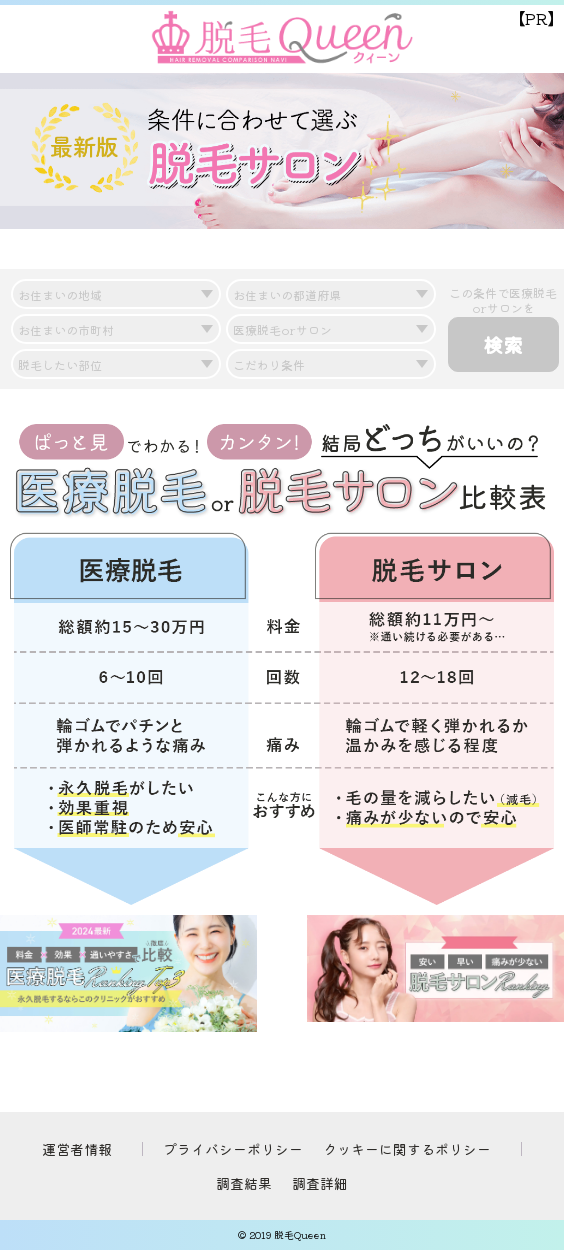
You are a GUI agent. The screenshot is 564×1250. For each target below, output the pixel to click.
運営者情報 (77, 1149)
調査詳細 (320, 1183)
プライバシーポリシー (233, 1149)
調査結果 (244, 1183)
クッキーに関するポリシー (407, 1149)
